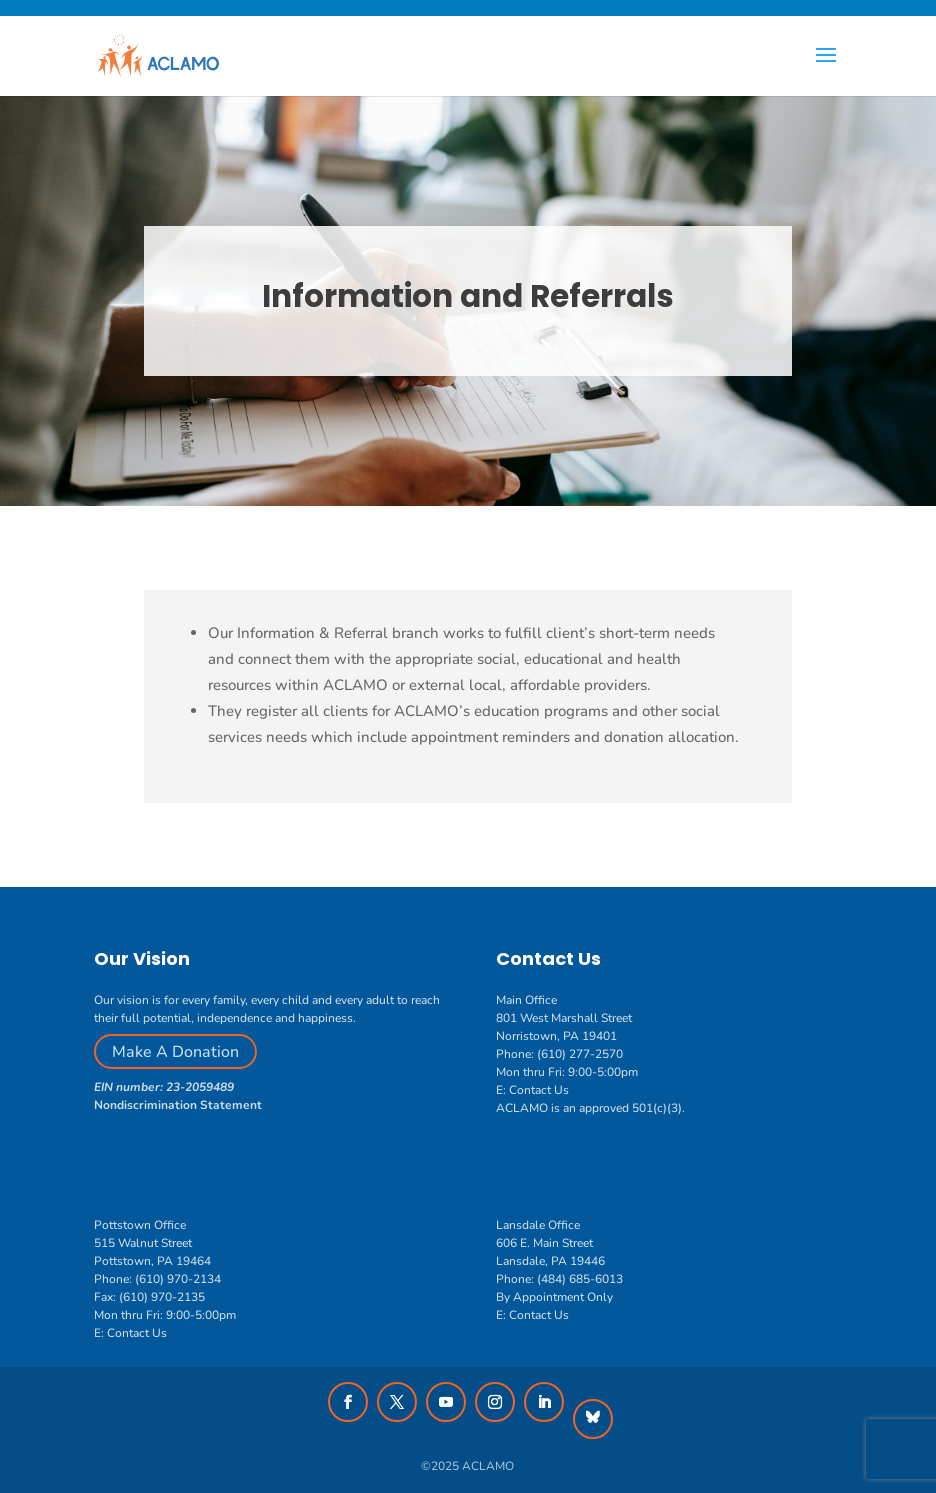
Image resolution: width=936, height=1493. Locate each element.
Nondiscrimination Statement (178, 1105)
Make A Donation (175, 1052)
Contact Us (539, 1090)
